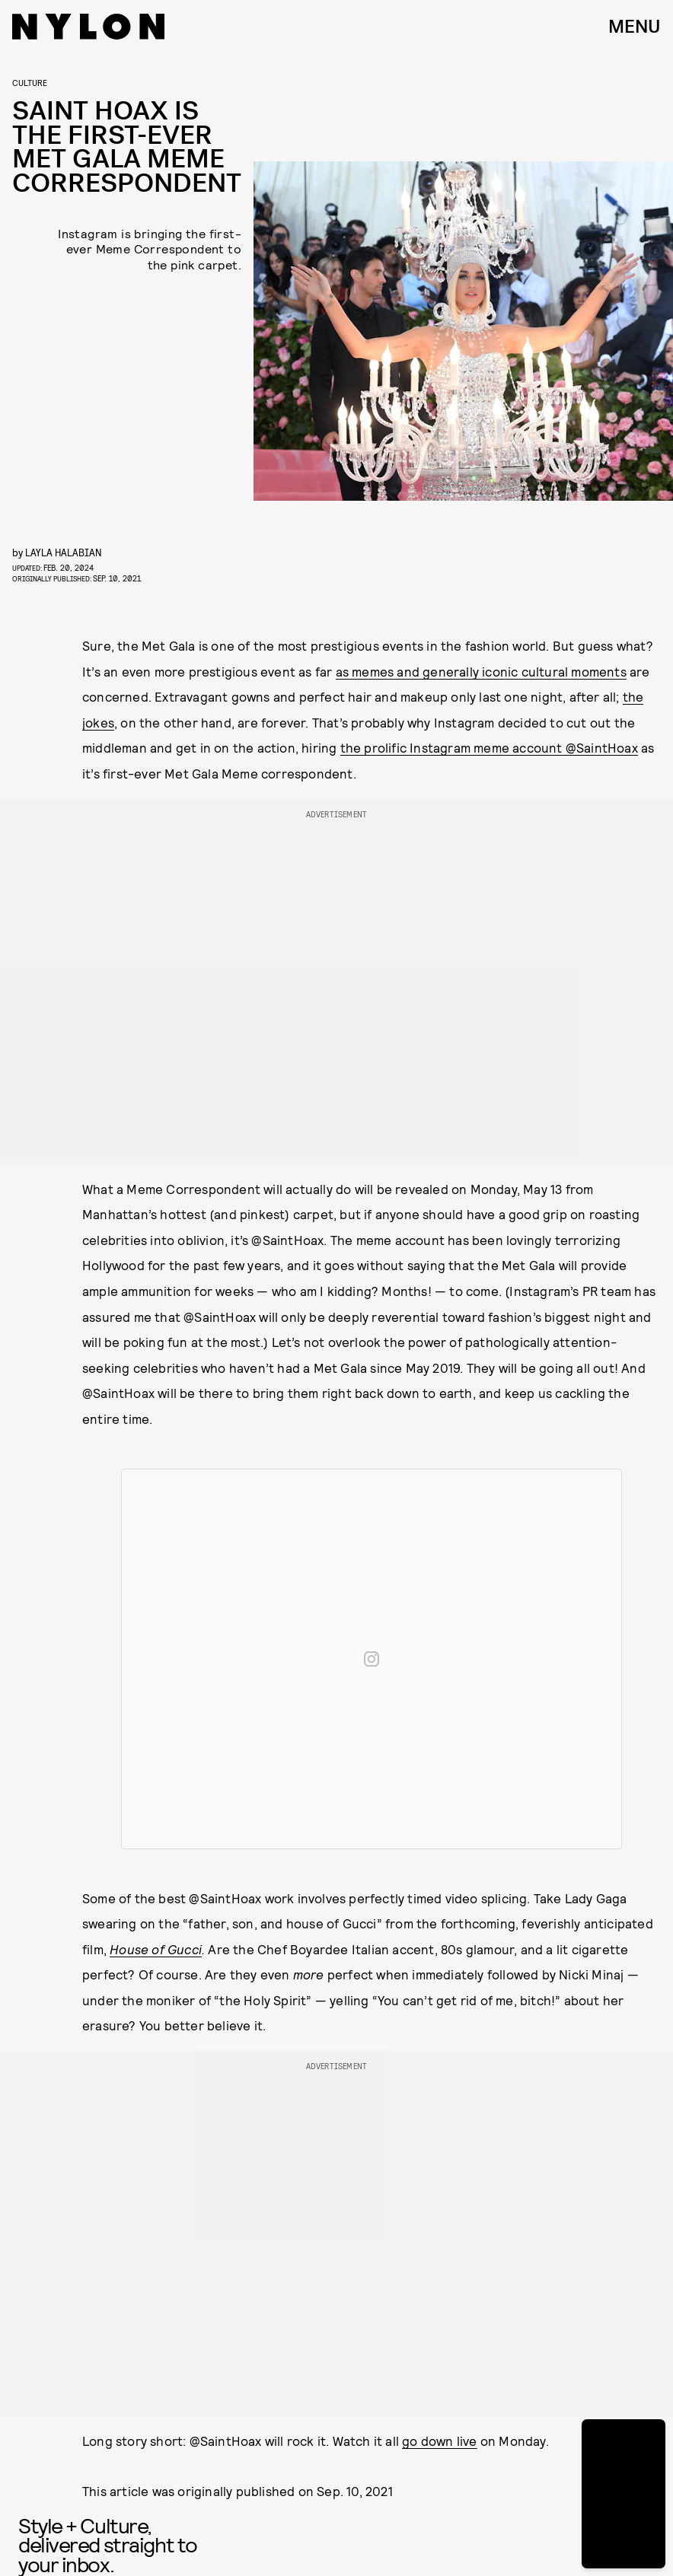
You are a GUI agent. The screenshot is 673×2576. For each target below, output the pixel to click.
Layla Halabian (63, 552)
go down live (439, 2440)
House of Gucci (156, 1949)
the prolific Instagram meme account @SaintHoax (489, 747)
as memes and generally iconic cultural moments (481, 671)
